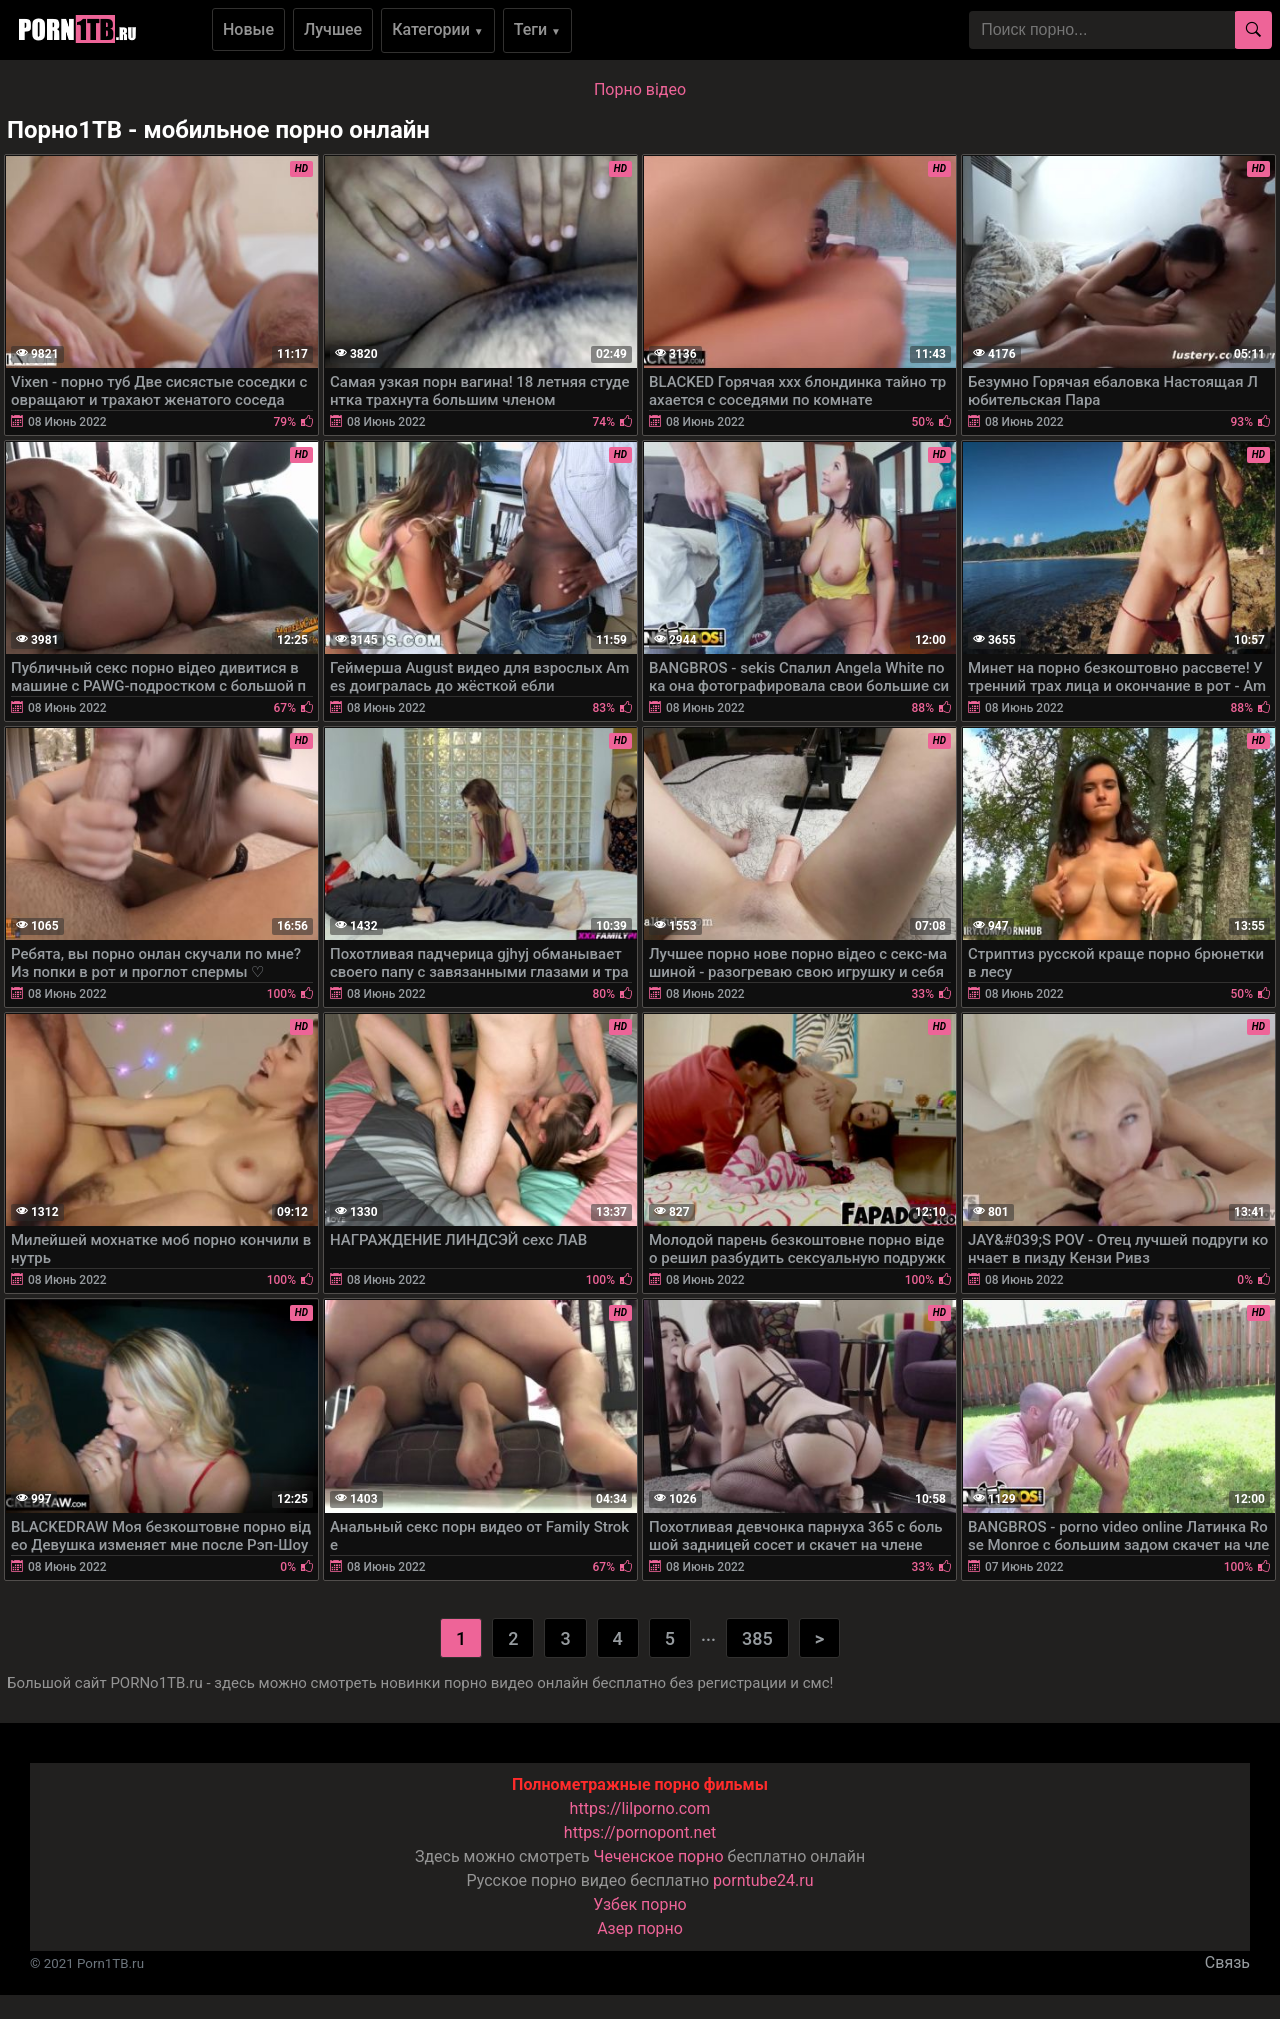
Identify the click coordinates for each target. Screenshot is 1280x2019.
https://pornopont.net (640, 1832)
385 (757, 1638)
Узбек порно (640, 1904)
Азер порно (640, 1928)
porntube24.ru (763, 1880)
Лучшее (333, 29)
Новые (248, 29)
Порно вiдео (640, 89)
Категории (438, 29)
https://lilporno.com (640, 1808)
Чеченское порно (659, 1856)
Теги (537, 29)
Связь (1227, 1962)
